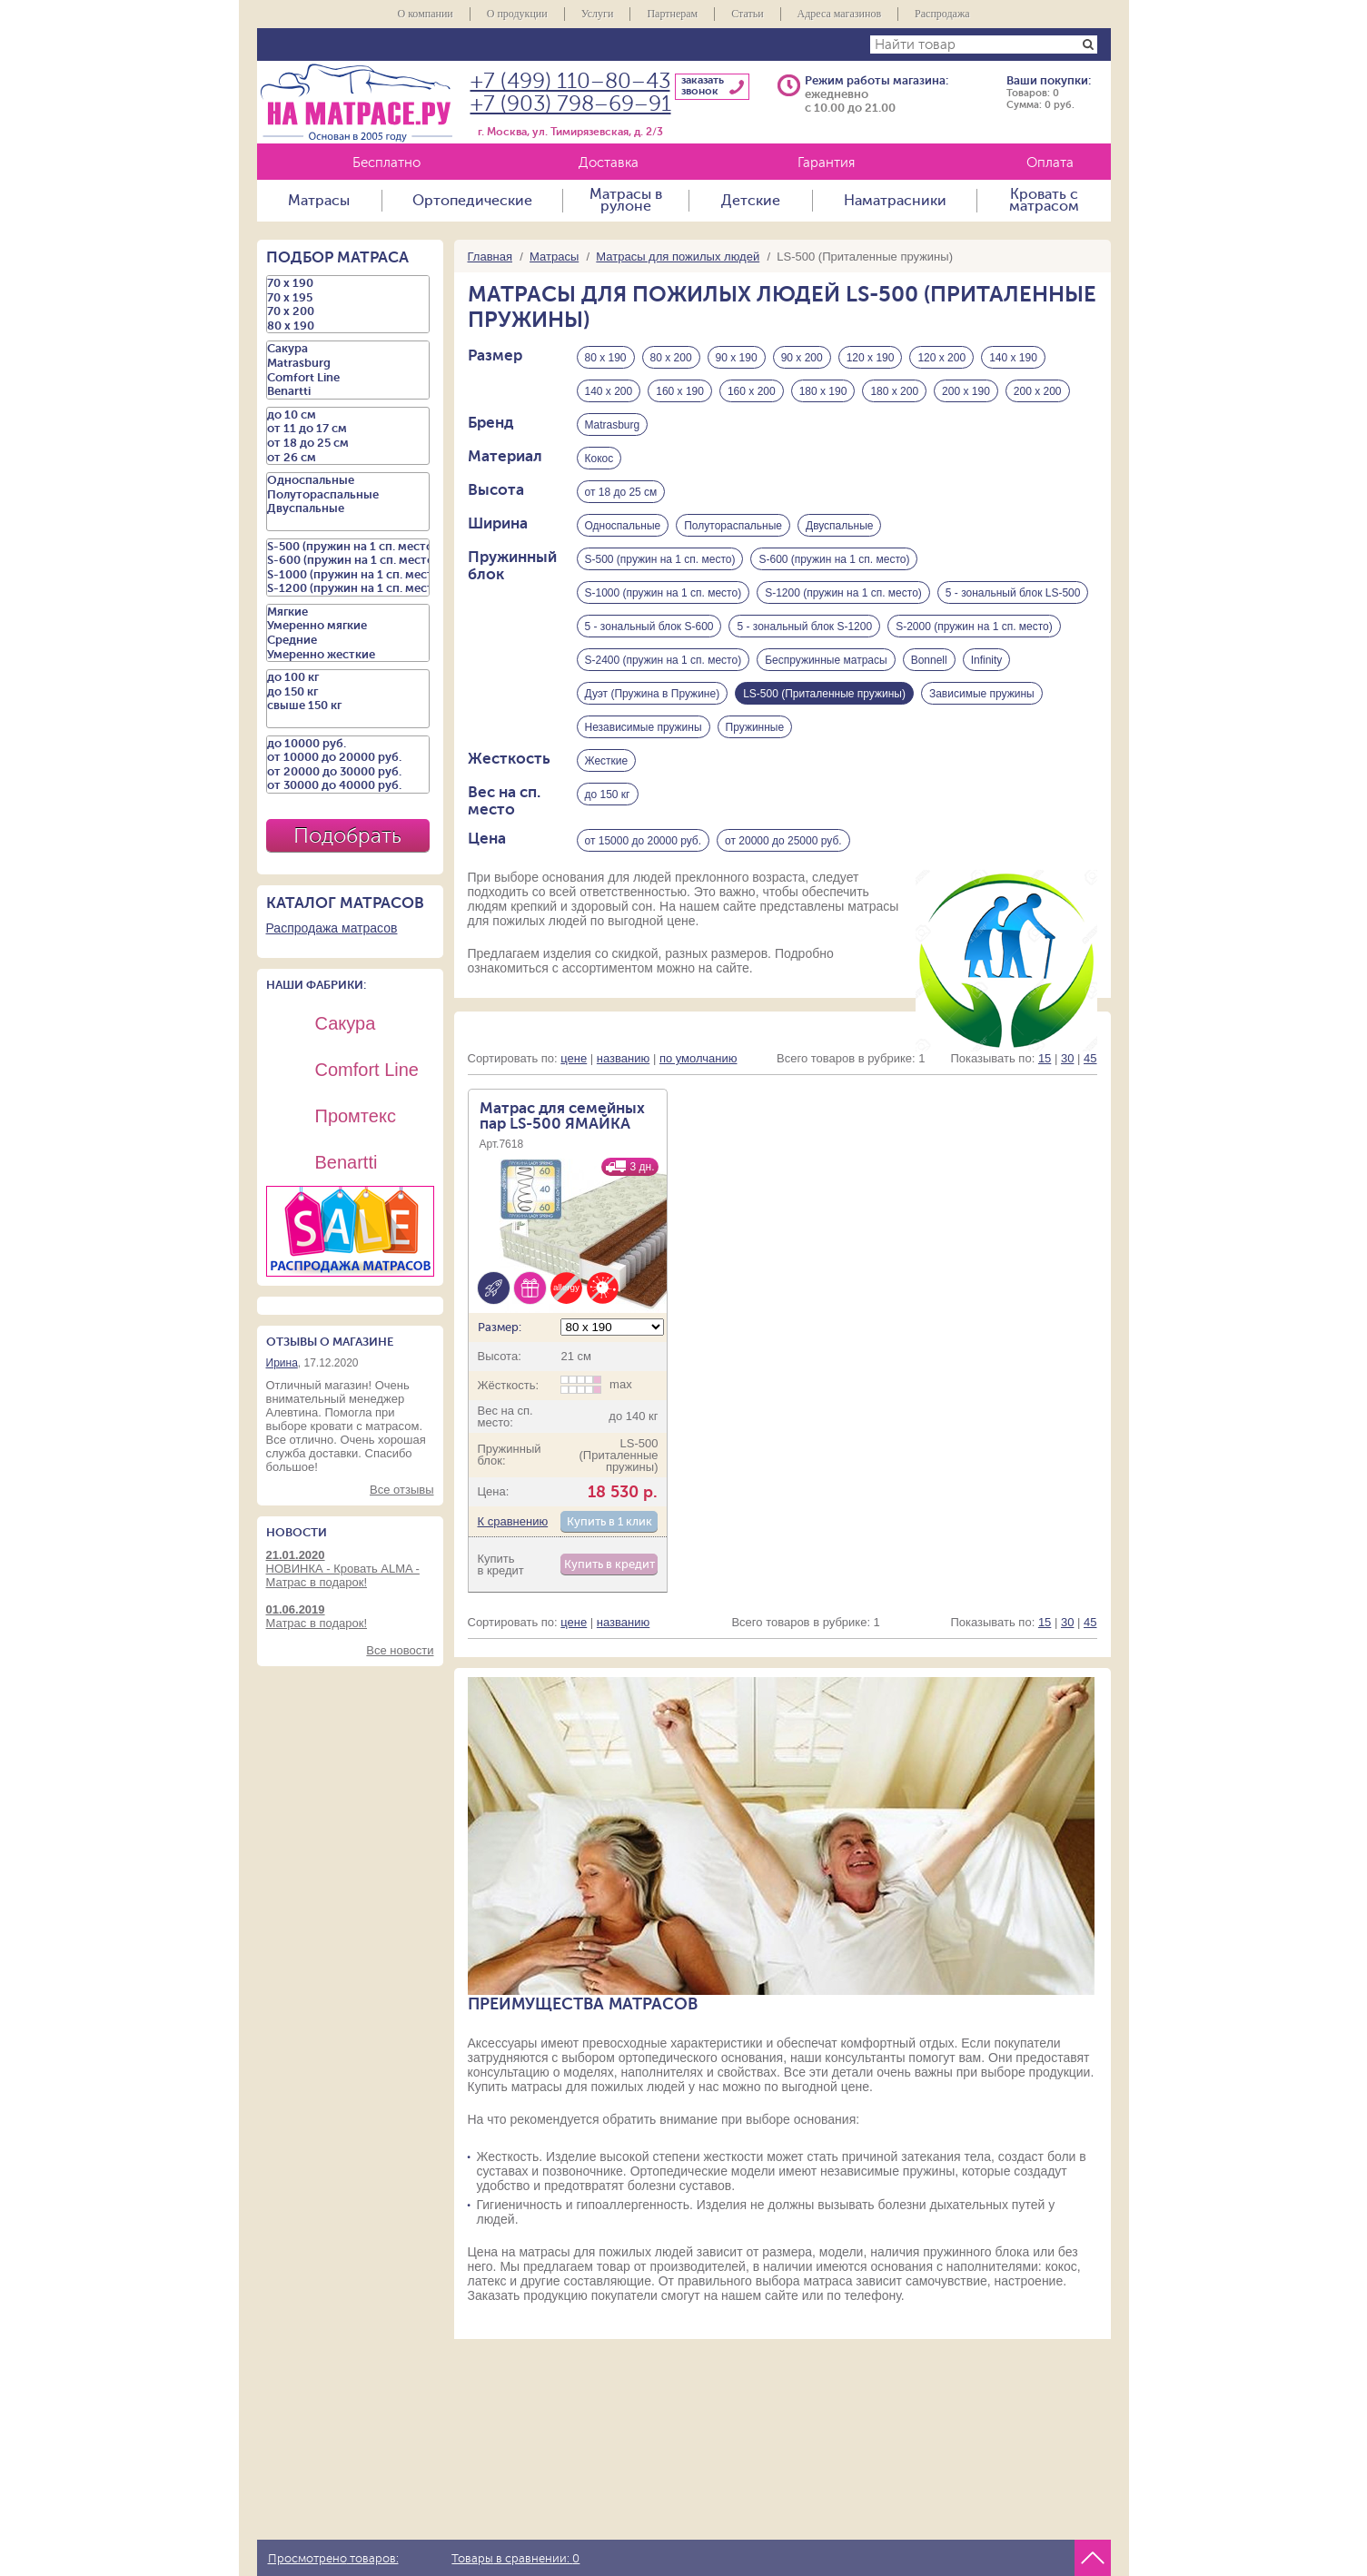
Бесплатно (386, 163)
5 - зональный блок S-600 (649, 626)
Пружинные (755, 727)
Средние (348, 640)
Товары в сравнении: (515, 2558)
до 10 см (348, 415)
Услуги (597, 13)
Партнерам (672, 13)
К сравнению (513, 1521)
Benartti (348, 391)
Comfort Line (348, 377)
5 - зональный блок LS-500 (1013, 593)
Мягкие (348, 612)
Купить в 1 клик (609, 1521)
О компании (424, 13)
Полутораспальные (733, 525)
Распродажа (942, 13)
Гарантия (826, 163)
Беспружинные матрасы (826, 660)
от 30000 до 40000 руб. (348, 785)
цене (573, 1058)
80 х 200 (671, 357)
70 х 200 (348, 311)
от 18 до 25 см (621, 492)
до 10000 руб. (348, 743)
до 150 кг (607, 794)
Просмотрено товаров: (333, 2558)
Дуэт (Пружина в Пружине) (652, 693)
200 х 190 (966, 391)
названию (623, 1058)
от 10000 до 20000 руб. (348, 757)
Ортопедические (472, 200)
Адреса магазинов (839, 13)
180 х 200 (894, 391)
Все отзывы (401, 1489)
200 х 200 (1038, 391)
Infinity (987, 660)
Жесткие (607, 761)
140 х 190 (1013, 357)
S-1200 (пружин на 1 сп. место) (843, 593)
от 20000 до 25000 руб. (783, 840)
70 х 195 (348, 298)
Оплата (1050, 163)
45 (1090, 1058)
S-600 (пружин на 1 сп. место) (833, 559)
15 (1044, 1058)
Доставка (609, 163)
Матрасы (319, 200)
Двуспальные (839, 525)
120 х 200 (941, 357)
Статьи (747, 13)
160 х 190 (680, 391)
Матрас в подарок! (350, 1616)
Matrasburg (612, 425)
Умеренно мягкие (348, 625)
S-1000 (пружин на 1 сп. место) (663, 593)
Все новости (399, 1650)
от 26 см (348, 457)
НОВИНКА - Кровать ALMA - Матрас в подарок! (350, 1568)
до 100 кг (348, 677)
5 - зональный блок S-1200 (804, 626)
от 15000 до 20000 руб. (643, 840)
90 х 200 (802, 357)
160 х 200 (752, 391)
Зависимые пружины (982, 693)
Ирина (282, 1363)
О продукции (517, 13)
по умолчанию (698, 1058)
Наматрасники (895, 200)
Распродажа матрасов (332, 928)
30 (1067, 1058)
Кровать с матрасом (1044, 200)
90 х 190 (737, 357)
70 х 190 (348, 283)
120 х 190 (871, 357)
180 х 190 (823, 391)
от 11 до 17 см (348, 428)
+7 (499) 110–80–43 (570, 81)
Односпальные (623, 525)
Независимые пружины (643, 727)
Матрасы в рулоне (625, 200)
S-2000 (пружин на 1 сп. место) (974, 626)
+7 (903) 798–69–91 (571, 104)
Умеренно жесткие (348, 654)
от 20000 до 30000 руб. (348, 772)
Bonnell (929, 660)
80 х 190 (606, 357)
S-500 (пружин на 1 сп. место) (660, 559)
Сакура (348, 348)
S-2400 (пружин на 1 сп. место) (663, 660)
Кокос (599, 458)
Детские (750, 200)
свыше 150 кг (348, 705)
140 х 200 (609, 391)
